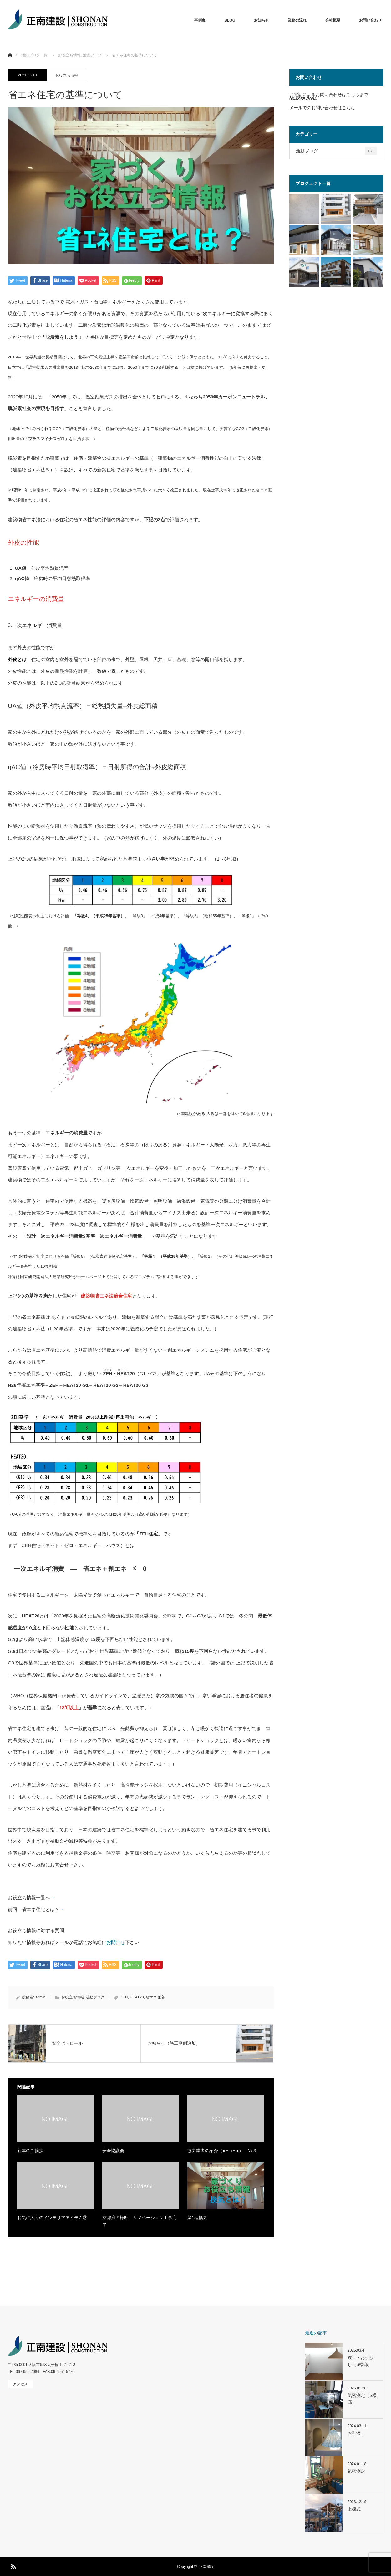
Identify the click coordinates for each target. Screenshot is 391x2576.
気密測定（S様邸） (362, 2399)
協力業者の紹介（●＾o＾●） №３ (222, 2150)
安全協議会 (113, 2150)
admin (40, 1997)
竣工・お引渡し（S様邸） (361, 2361)
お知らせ (261, 20)
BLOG (229, 20)
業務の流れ (297, 20)
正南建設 (206, 2566)
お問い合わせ (370, 20)
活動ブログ (95, 1997)
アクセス (20, 2384)
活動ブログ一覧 (34, 55)
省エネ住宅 (155, 1997)
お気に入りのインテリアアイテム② (52, 2217)
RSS (12, 2565)
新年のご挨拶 (30, 2150)
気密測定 (356, 2471)
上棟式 (354, 2509)
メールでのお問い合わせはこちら (322, 107)
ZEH (124, 1997)
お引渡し (356, 2433)
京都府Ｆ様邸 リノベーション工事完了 (139, 2221)
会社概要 (332, 20)
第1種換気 (197, 2217)
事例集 (200, 20)
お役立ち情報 (66, 75)
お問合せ (115, 1942)
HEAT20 (137, 1997)
